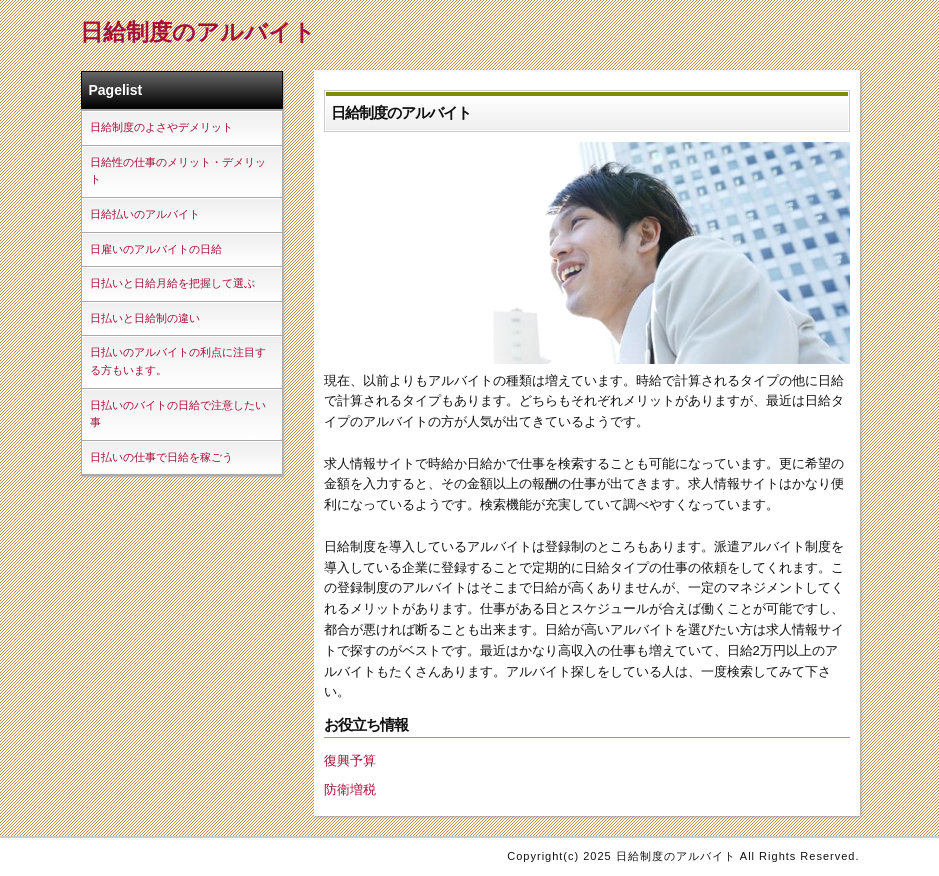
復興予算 (350, 760)
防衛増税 (350, 789)
